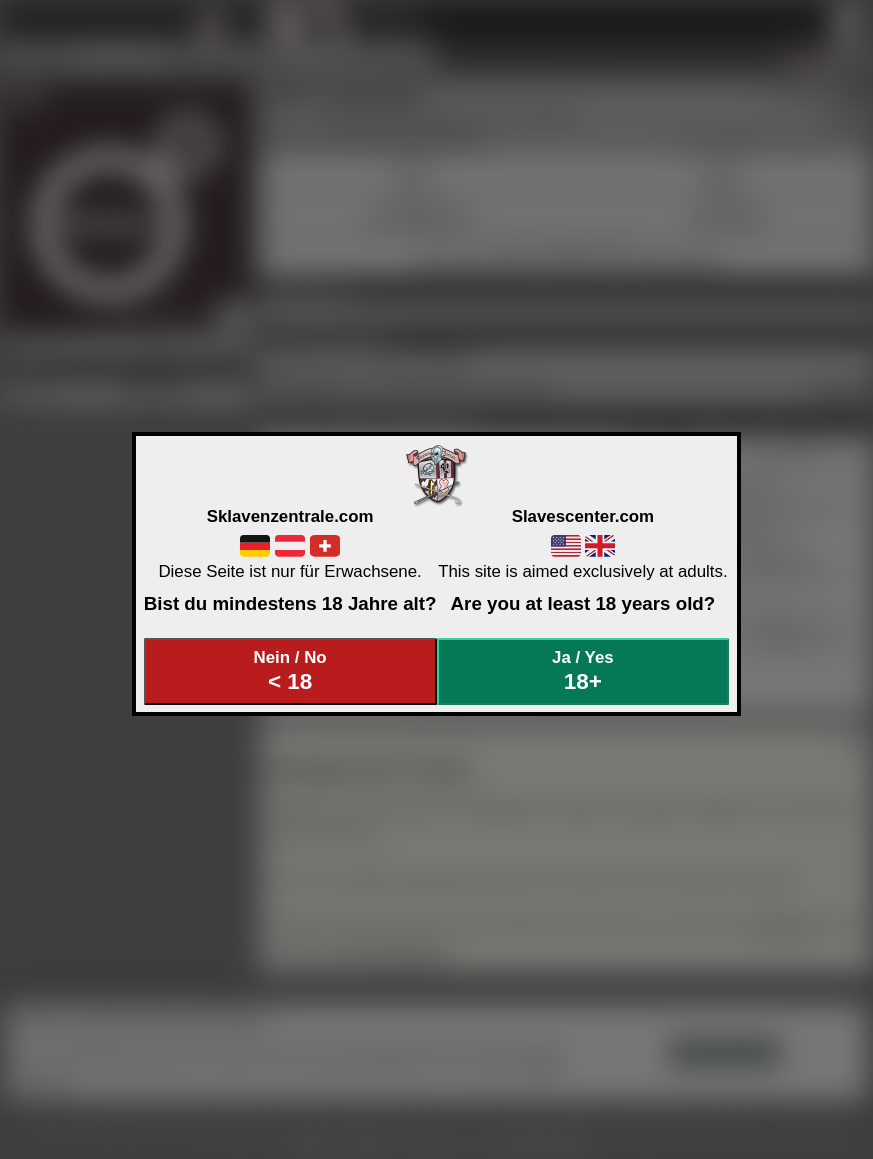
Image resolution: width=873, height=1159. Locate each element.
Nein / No (290, 671)
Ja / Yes (583, 671)
